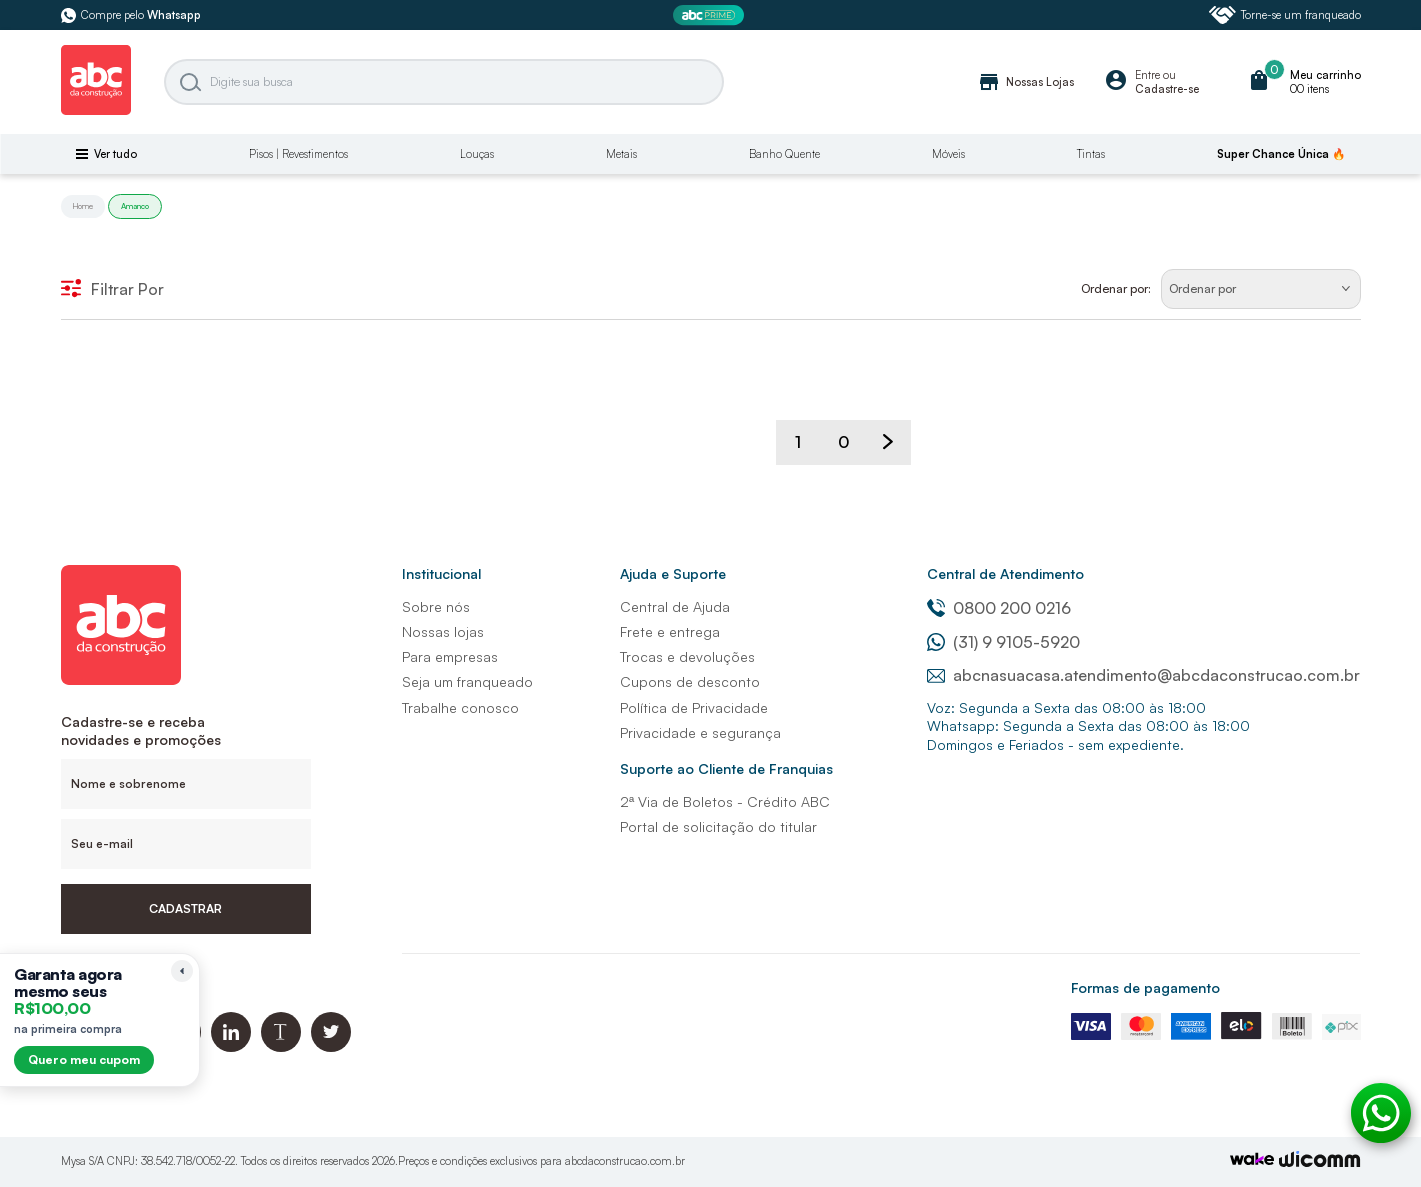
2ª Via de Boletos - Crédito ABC (725, 801)
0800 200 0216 (999, 608)
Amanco (135, 206)
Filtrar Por (112, 289)
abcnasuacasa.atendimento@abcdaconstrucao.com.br (1143, 675)
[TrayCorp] (1252, 1160)
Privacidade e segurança (700, 732)
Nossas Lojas (1025, 82)
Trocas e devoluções (687, 656)
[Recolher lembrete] (182, 971)
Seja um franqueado (467, 681)
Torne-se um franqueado (1285, 15)
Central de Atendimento (1005, 573)
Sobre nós (436, 606)
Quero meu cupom (84, 1059)
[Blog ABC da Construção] (281, 1046)
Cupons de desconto (690, 681)
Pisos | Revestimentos (298, 154)
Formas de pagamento (1145, 987)
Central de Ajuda (675, 606)
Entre (1147, 75)
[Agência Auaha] (1320, 1161)
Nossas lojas (443, 631)
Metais (621, 154)
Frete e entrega (670, 631)
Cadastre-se (1167, 89)
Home (83, 206)
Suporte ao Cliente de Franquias (726, 768)
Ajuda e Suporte (673, 573)
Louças (477, 154)
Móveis (948, 154)
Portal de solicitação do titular (718, 826)
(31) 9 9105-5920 (1003, 642)
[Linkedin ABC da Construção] (231, 1046)
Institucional (441, 573)
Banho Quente (784, 154)
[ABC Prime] (711, 15)
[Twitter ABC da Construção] (331, 1046)
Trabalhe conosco (460, 707)
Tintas (1091, 154)
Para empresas (450, 656)
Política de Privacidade (694, 707)
